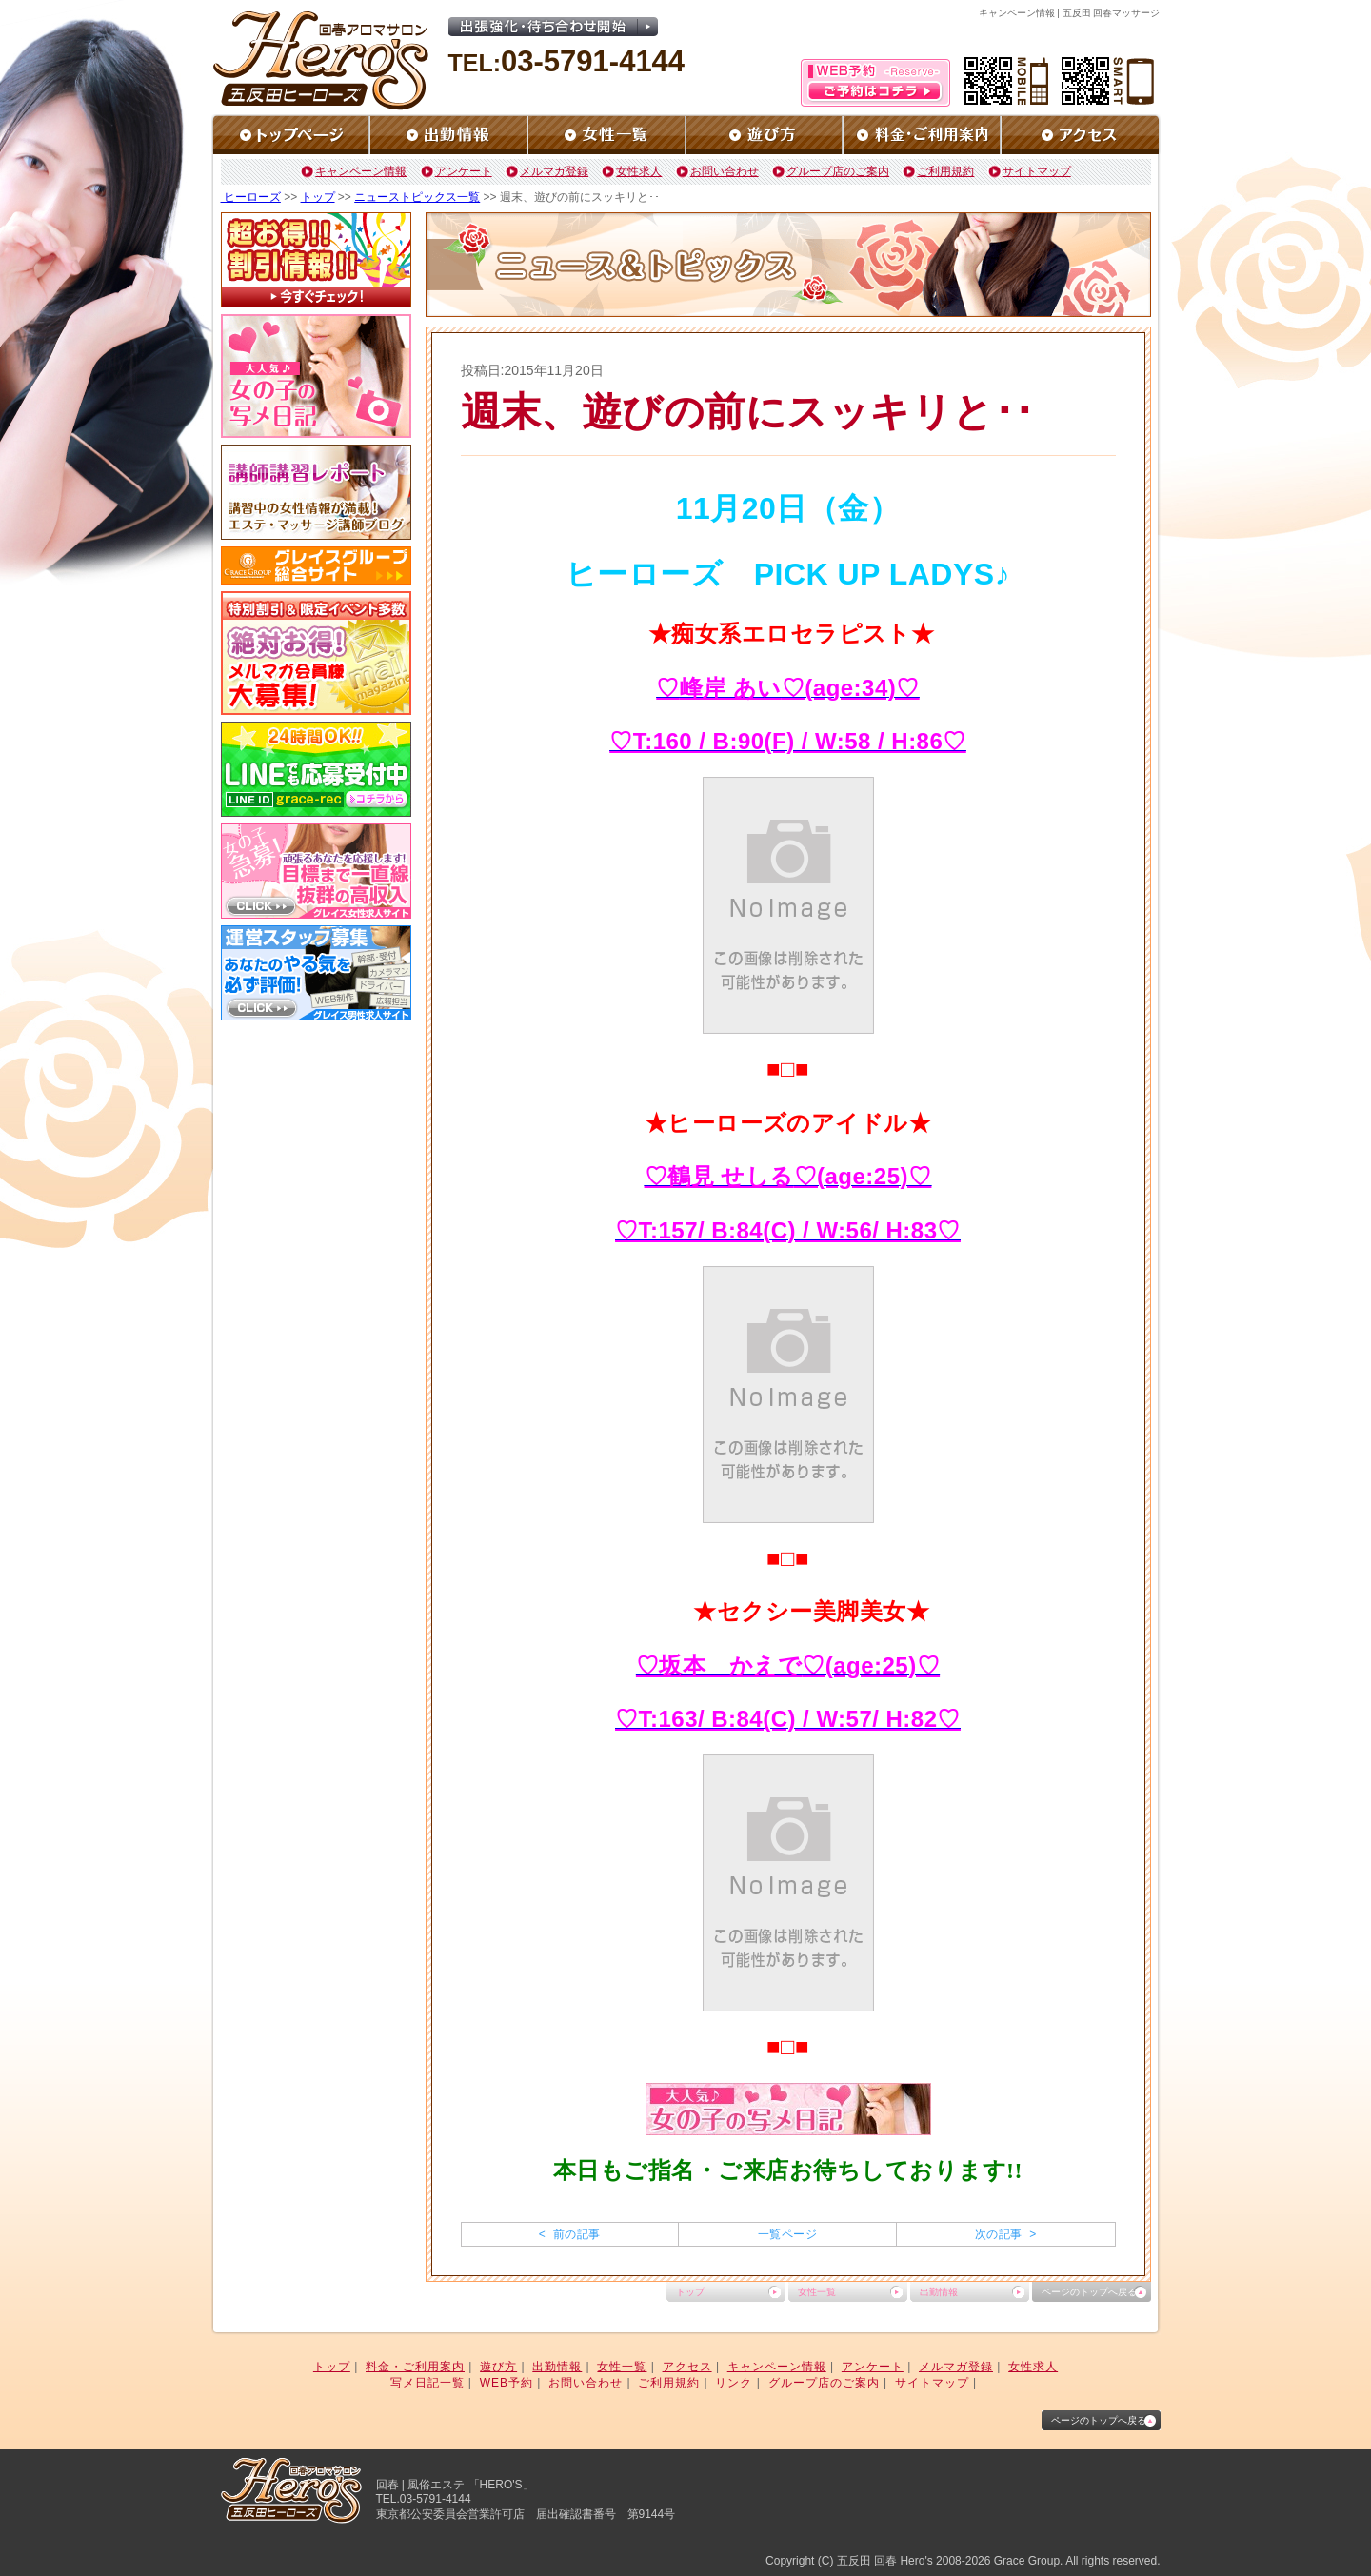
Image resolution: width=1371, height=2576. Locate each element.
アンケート (463, 171)
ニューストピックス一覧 (417, 197)
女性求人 (639, 171)
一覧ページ (787, 2234)
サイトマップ (1037, 171)
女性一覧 (817, 2292)
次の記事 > (1006, 2234)
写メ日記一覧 (427, 2382)
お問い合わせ (724, 171)
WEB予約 (506, 2382)
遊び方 (498, 2366)
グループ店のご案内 (837, 171)
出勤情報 (939, 2292)
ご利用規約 (945, 171)
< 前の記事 (570, 2234)
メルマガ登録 (554, 171)
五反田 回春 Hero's (885, 2560)
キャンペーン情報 (361, 171)
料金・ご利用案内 (415, 2366)
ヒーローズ (251, 197)
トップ (318, 197)
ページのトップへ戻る (1089, 2292)
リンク (733, 2382)
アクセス (687, 2366)
